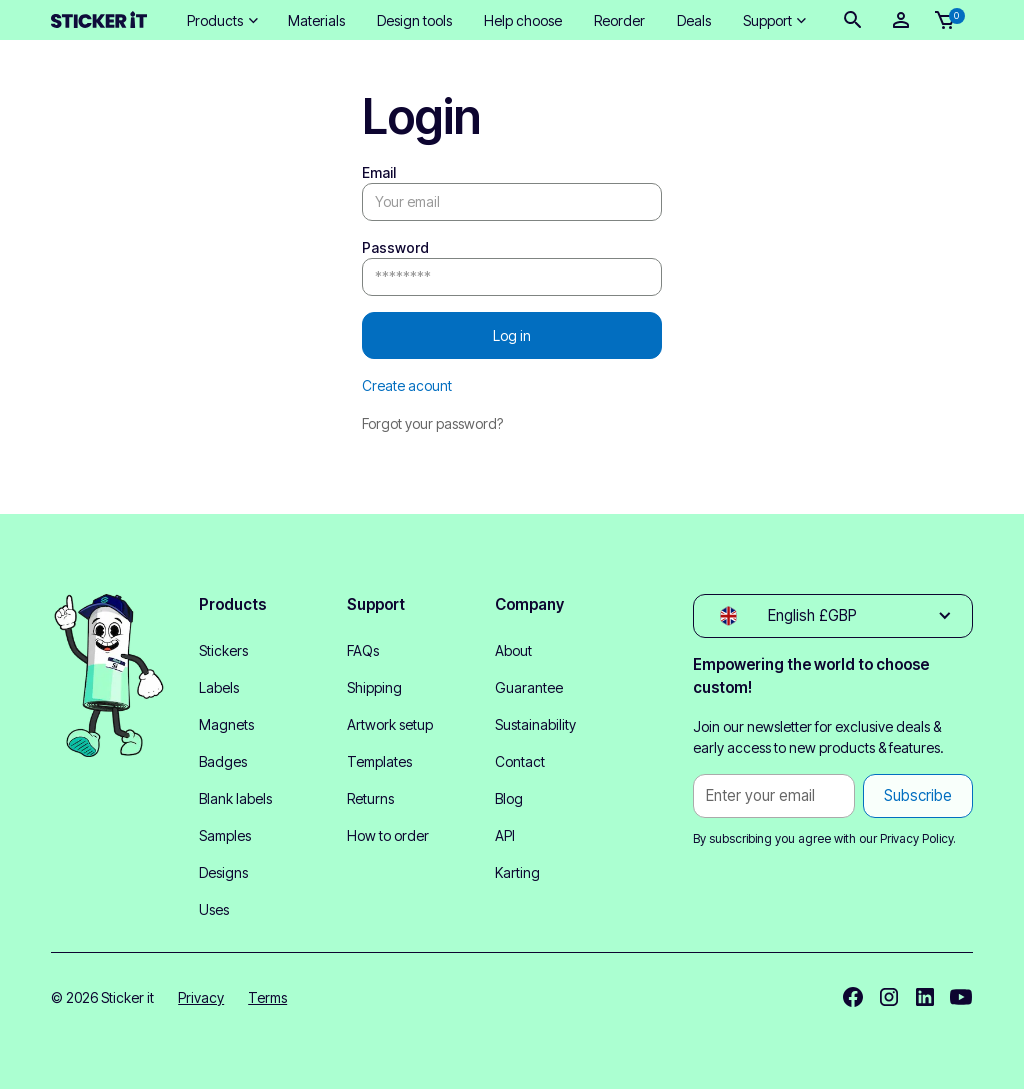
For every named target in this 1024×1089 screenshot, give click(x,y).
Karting (517, 872)
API (505, 835)
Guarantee (529, 687)
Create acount (407, 385)
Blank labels (235, 798)
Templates (379, 761)
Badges (223, 761)
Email (379, 172)
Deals (694, 20)
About (513, 650)
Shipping (374, 687)
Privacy (201, 997)
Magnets (226, 724)
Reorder (619, 20)
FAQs (363, 650)
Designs (223, 872)
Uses (214, 909)
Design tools (414, 20)
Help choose (523, 20)
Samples (225, 835)
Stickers (223, 650)
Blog (509, 798)
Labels (219, 687)
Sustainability (535, 724)
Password (395, 247)
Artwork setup (390, 724)
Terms (267, 997)
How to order (388, 835)
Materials (316, 20)
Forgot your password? (432, 423)
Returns (370, 798)
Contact (520, 761)
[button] (221, 20)
